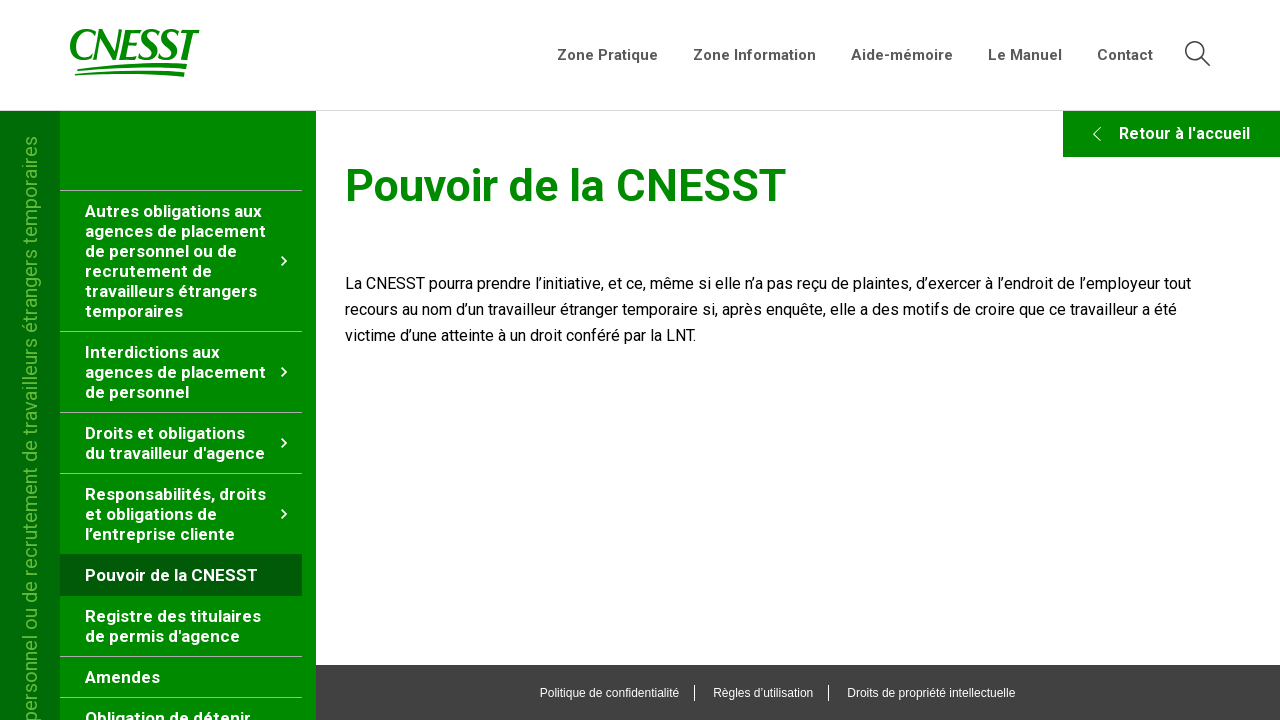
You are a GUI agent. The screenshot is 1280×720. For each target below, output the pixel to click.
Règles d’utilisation (784, 693)
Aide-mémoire (902, 55)
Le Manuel (1025, 55)
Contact (1125, 55)
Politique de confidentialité (629, 693)
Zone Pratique (607, 55)
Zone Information (754, 55)
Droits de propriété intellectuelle (952, 693)
